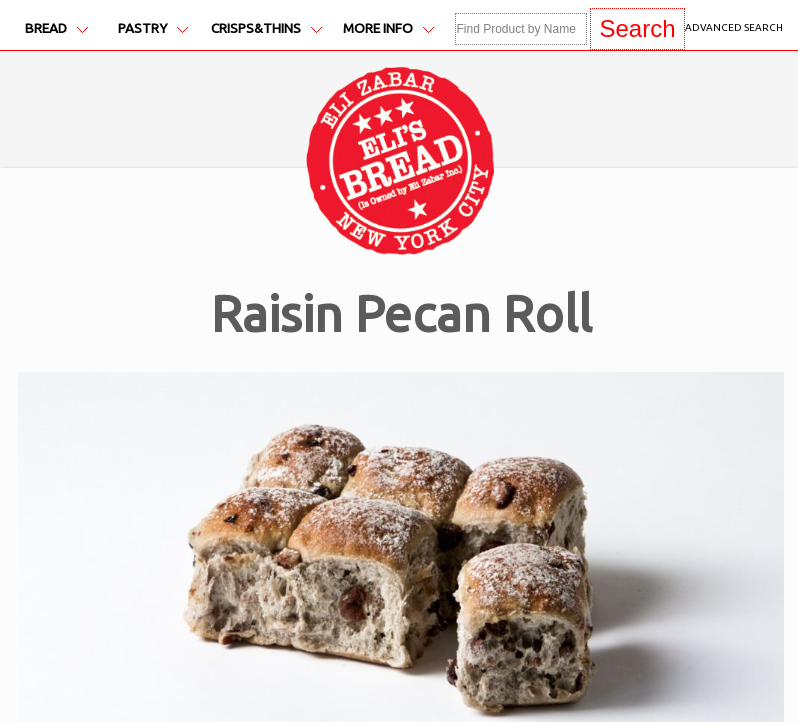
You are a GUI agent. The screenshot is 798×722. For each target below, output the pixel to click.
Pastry (153, 28)
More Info (388, 28)
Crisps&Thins (266, 28)
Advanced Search (734, 27)
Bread (56, 28)
